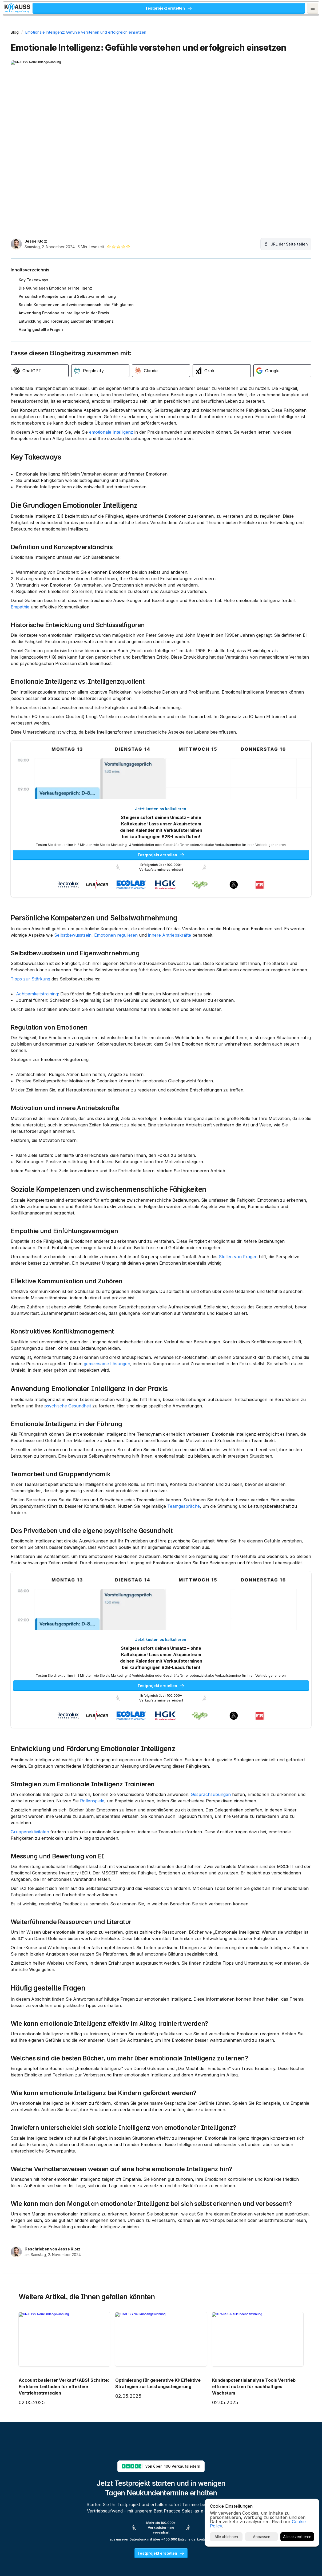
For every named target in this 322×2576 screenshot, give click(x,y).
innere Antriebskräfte (32, 955)
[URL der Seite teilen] (205, 208)
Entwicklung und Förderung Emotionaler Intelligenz (93, 1857)
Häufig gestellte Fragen (48, 2135)
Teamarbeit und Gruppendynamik (60, 1565)
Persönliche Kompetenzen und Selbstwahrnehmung (94, 932)
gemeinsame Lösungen (185, 1428)
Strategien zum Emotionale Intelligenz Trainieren (82, 1899)
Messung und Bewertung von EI (57, 1977)
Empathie (93, 597)
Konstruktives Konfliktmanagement (62, 1396)
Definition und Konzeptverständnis (62, 537)
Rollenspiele (167, 1915)
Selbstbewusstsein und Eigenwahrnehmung (75, 973)
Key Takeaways (36, 441)
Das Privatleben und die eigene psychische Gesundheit (91, 1621)
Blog (15, 32)
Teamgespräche (53, 1603)
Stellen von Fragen (30, 1315)
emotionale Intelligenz (111, 409)
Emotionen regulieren (200, 949)
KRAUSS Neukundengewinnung (69, 8)
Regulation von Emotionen (49, 1061)
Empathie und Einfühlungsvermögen (64, 1277)
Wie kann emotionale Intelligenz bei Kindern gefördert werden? (103, 2261)
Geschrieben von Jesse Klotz (52, 2462)
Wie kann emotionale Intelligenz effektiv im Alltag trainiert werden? (109, 2170)
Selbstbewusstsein (157, 949)
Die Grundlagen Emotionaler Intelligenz (74, 489)
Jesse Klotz (36, 205)
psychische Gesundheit (167, 1477)
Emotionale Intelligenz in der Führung (66, 1502)
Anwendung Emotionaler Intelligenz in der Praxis (89, 1460)
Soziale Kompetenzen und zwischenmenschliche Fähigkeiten (108, 1235)
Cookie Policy (233, 2553)
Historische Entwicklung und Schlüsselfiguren (78, 615)
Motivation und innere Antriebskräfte (65, 1148)
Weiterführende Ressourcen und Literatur (71, 2056)
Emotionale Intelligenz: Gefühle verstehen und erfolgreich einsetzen (85, 32)
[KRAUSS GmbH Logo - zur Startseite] (22, 9)
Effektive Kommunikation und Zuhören (66, 1340)
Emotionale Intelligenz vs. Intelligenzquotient (78, 684)
